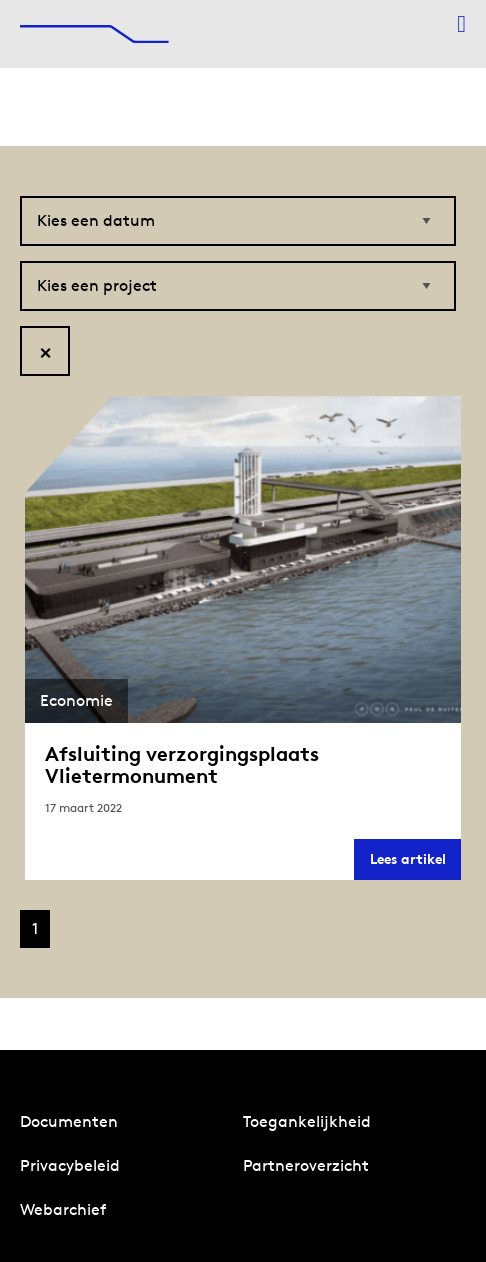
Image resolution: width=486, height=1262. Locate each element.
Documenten (69, 1121)
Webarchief (63, 1209)
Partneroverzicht (306, 1165)
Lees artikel (415, 864)
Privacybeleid (70, 1165)
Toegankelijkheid (307, 1121)
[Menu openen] (461, 24)
